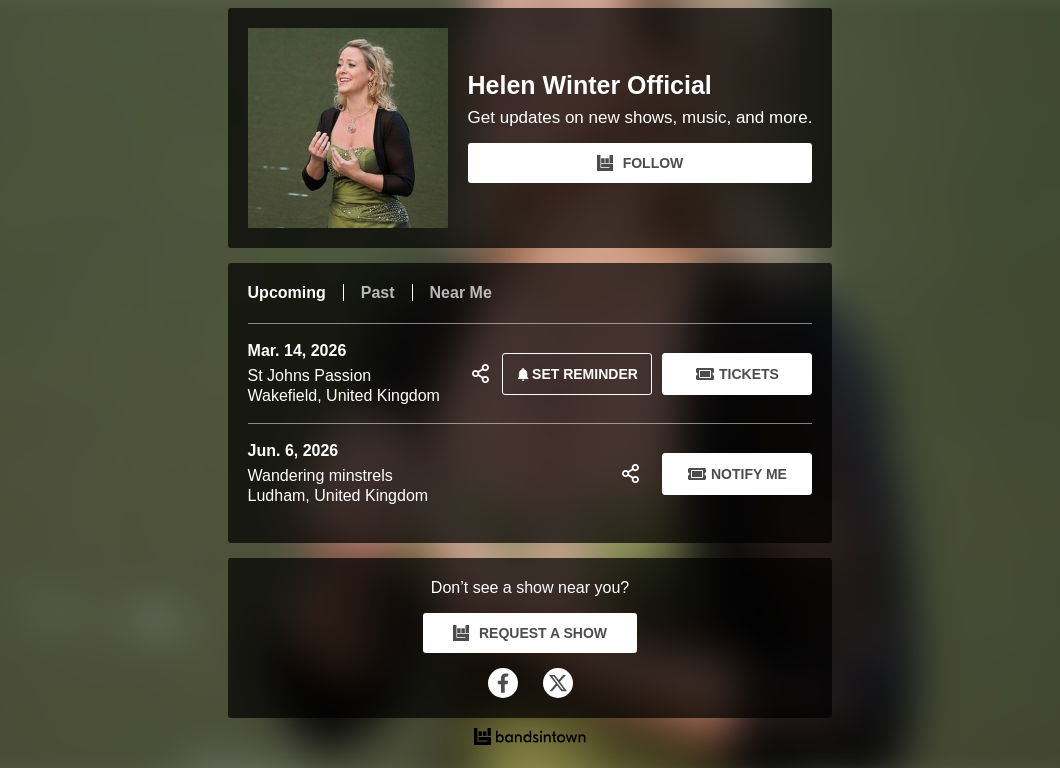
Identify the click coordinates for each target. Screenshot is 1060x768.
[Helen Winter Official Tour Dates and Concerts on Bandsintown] (530, 739)
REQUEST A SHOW (530, 633)
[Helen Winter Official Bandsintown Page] (358, 128)
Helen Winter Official (590, 85)
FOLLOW (640, 163)
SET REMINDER (574, 374)
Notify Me (737, 474)
